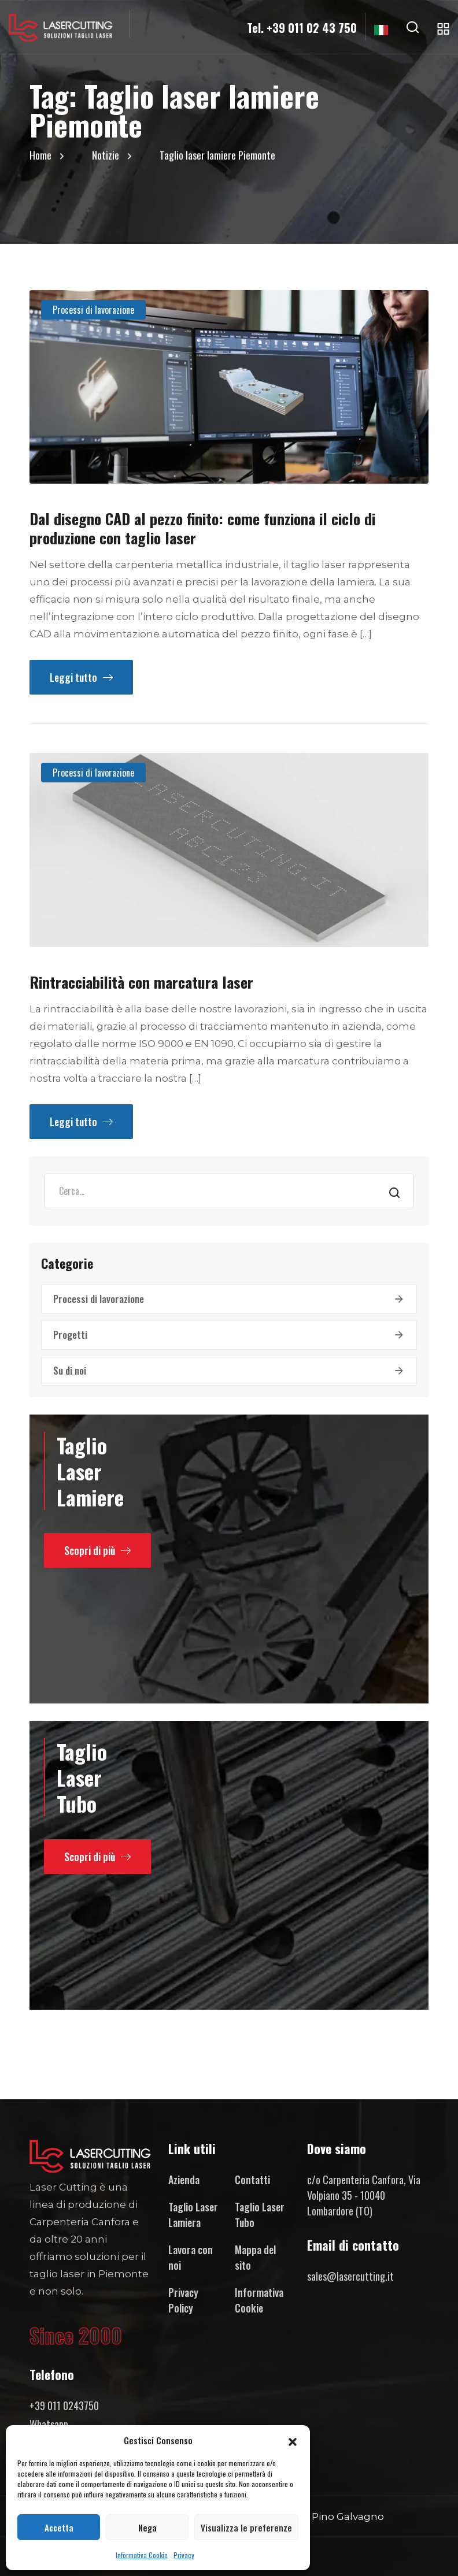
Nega (147, 2527)
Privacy (183, 2555)
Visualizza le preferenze (246, 2527)
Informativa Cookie (142, 2555)
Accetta (59, 2527)
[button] (292, 2440)
